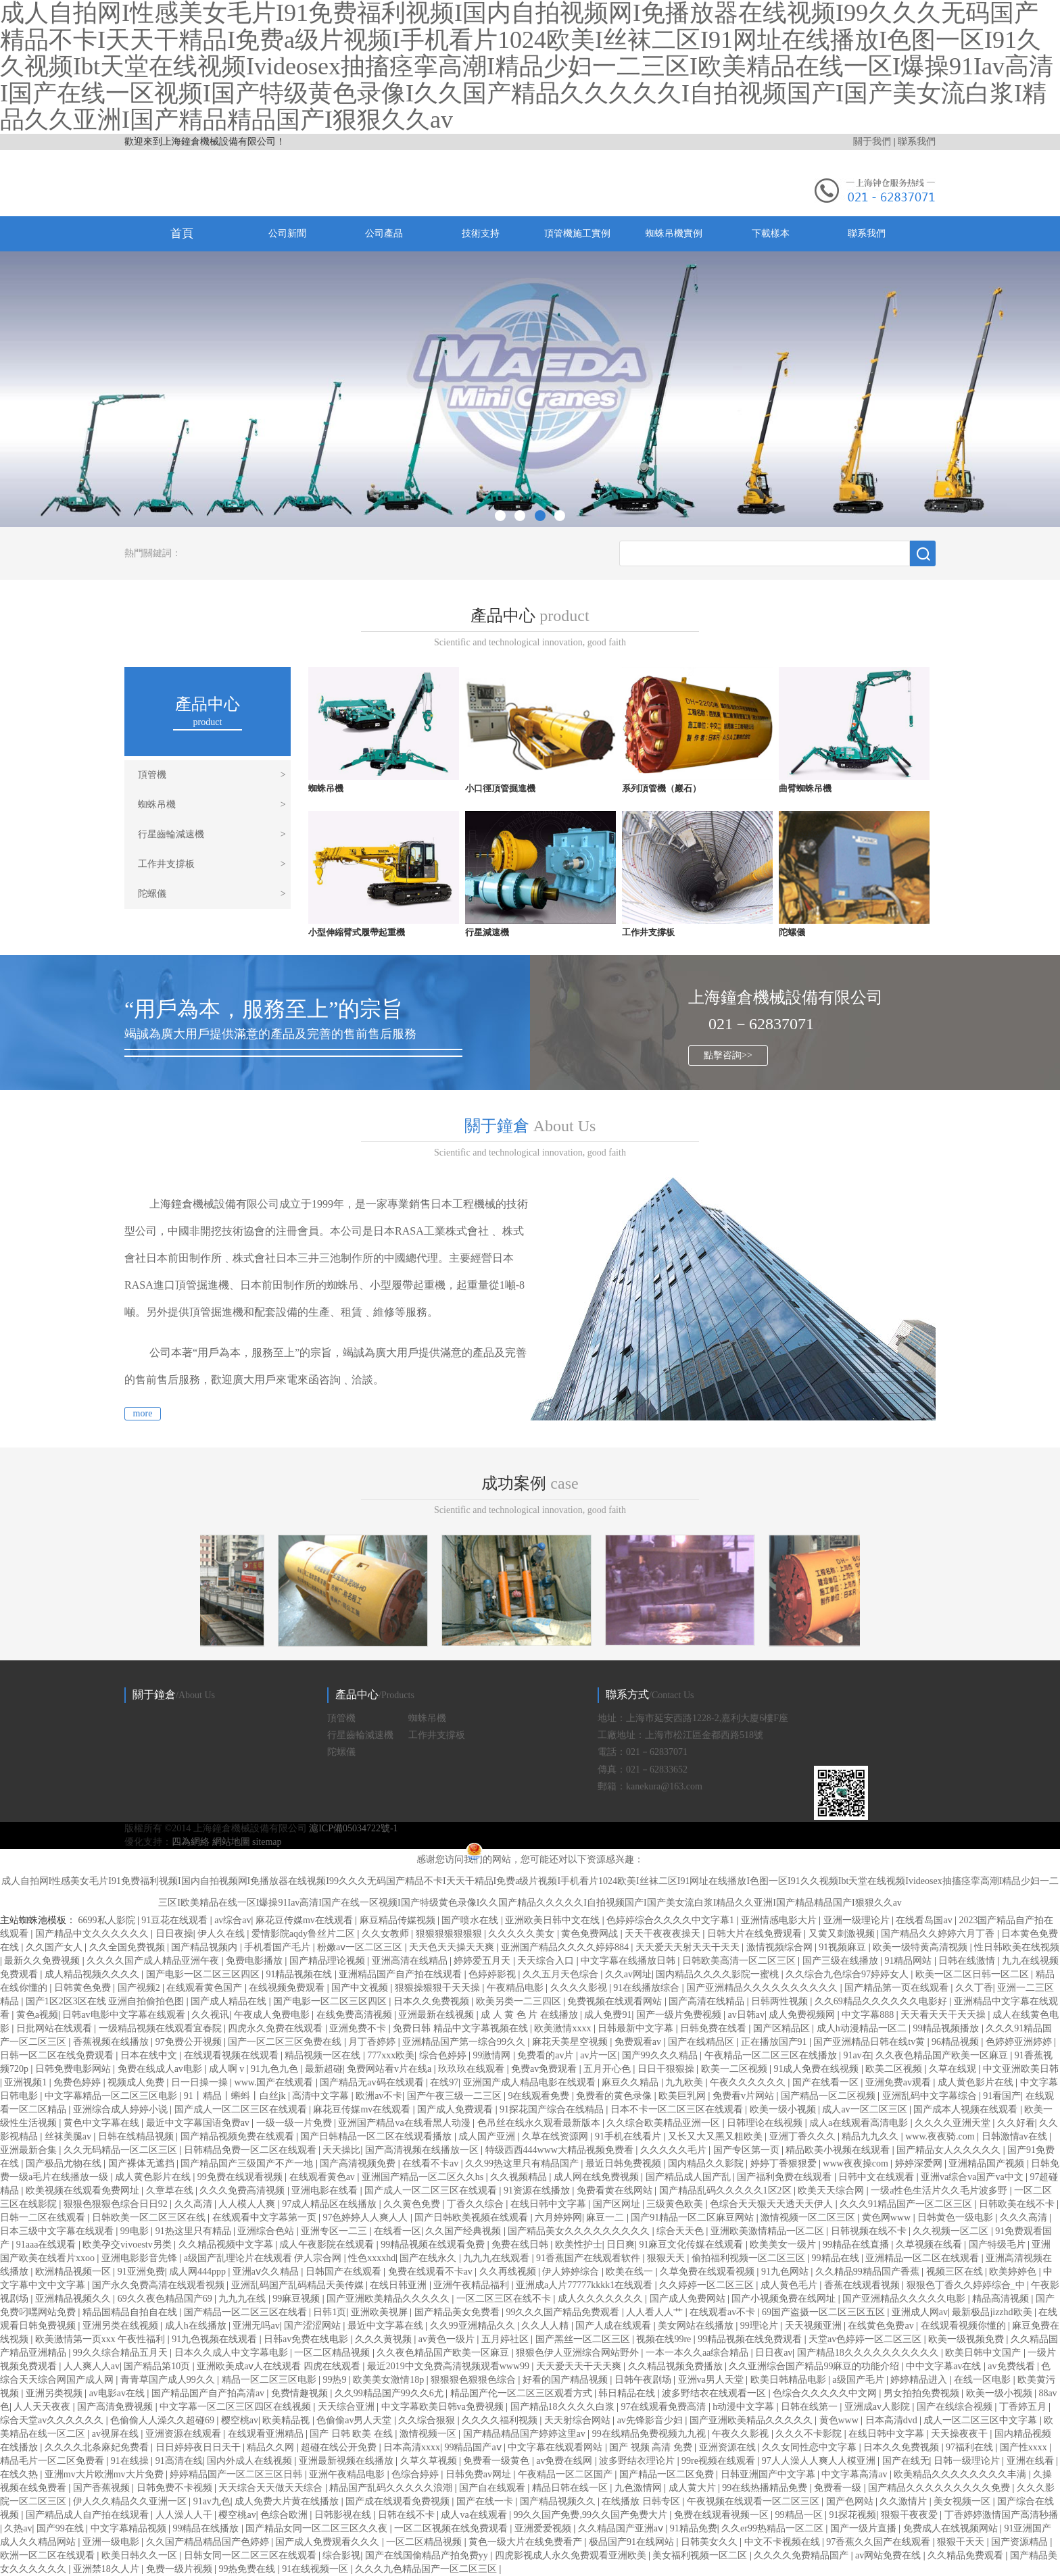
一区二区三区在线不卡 (505, 2299)
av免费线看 (1012, 2366)
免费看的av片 (546, 2055)
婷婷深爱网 (920, 2163)
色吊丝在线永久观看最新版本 (540, 2123)
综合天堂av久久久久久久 (53, 2420)
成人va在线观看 (475, 2515)
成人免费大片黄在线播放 (288, 2501)
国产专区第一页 (747, 2150)
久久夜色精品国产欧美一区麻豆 (943, 2055)
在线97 (444, 2082)
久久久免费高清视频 (243, 2190)
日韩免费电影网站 (74, 2069)
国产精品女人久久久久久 (949, 2150)
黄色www (840, 2420)
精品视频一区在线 (324, 2055)
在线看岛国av (925, 1920)
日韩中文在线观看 (877, 2177)
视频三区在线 (956, 2272)
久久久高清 (1025, 2217)
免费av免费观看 (545, 2069)
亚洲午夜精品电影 (348, 2474)
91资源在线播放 (538, 2190)
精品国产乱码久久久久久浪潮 (392, 2488)
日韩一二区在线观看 (44, 2217)
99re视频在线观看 (719, 2461)
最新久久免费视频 (43, 1961)
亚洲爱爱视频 (544, 2528)
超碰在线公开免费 (340, 2447)
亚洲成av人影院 (878, 2407)
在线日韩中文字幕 (549, 2204)
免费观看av (639, 2042)
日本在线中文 (150, 2055)
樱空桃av (239, 2420)
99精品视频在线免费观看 (751, 2339)
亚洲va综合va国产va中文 (973, 2177)
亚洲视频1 (26, 2082)
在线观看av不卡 (724, 2312)
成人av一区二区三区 (865, 2109)
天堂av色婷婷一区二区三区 (866, 2339)
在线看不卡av (431, 2163)
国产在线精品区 (702, 2042)
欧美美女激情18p (390, 2380)
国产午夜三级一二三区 (455, 2096)
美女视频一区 (963, 2501)
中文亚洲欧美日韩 (1021, 2069)
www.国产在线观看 (275, 2082)
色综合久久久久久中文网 (826, 2393)
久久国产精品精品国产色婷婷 (209, 2542)
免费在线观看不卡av (431, 2272)
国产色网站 (851, 2501)
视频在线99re (664, 2339)
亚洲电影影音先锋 (140, 2258)
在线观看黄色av (323, 2177)
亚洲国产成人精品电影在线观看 (530, 2082)
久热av (18, 2528)
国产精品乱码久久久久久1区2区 (726, 2190)
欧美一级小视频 (784, 2109)
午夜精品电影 (516, 1988)
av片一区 (598, 2055)
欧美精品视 (287, 2420)
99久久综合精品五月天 (121, 2353)
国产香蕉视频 (102, 2488)
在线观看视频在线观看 (232, 2055)
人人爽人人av (92, 2366)
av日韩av (746, 2015)
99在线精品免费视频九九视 (650, 2434)
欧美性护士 (578, 2244)
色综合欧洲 (285, 2515)
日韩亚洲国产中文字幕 (769, 2474)
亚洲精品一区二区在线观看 (923, 2258)
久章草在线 (171, 2190)
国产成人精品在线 (230, 2001)
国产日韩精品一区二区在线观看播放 (377, 2136)
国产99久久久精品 (661, 2055)
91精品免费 (693, 2528)
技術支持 (481, 233)
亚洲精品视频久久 (74, 2299)
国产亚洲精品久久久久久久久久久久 (763, 1988)
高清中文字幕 (322, 2096)
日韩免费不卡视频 (176, 2488)
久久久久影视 (580, 1988)
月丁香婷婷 (373, 2042)
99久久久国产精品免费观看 (564, 2312)
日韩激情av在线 (1016, 2136)
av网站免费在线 (889, 2555)
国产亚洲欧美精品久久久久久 (389, 2299)
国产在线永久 (429, 2258)
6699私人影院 (108, 1920)
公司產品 (384, 233)
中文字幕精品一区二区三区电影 (112, 2096)
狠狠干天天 (962, 2542)
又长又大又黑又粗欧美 (716, 2136)
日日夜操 (174, 1934)
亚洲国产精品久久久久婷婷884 (566, 1947)
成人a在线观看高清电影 (860, 2123)
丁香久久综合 (476, 2204)
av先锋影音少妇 (651, 2420)
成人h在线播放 (197, 2326)
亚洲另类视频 (55, 2393)
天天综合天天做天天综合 (271, 2488)
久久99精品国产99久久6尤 (390, 2393)
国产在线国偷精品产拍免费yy (428, 2555)
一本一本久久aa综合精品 (698, 2353)
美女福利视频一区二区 (701, 2555)
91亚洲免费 (141, 2272)
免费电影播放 (255, 1961)
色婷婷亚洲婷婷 (1020, 2042)
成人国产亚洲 (488, 2136)
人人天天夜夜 (43, 2407)
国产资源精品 (1021, 2542)
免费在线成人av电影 (161, 2069)
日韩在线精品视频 (137, 2136)
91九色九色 (276, 2069)
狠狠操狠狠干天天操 (439, 1988)
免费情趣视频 (301, 2393)
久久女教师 (387, 1934)
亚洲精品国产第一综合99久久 (465, 2042)
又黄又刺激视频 (843, 1934)
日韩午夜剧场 (644, 2380)
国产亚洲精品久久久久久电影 (905, 2299)
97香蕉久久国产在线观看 (879, 2542)
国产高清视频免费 (359, 2163)
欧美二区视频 (895, 2069)
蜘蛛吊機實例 (674, 233)
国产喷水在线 (471, 1920)
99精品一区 (800, 2515)
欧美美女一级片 (784, 2244)
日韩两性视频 (781, 2001)
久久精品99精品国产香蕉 (868, 2272)
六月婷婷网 (558, 2217)
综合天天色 (681, 2231)
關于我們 (872, 142)
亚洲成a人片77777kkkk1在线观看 (585, 2285)
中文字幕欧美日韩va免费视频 (443, 2407)
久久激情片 (905, 2501)
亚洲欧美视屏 (380, 2312)
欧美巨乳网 (683, 2096)
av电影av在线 (118, 2393)
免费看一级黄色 (497, 2461)
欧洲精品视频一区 (74, 2272)
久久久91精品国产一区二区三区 (907, 2204)
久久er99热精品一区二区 (773, 2528)
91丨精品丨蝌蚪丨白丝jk (236, 2096)
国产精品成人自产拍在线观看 (88, 2515)
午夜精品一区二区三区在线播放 (772, 2055)
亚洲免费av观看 (899, 2082)
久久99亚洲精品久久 (474, 2326)
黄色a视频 (37, 2015)
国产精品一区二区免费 (668, 2474)
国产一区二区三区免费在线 (286, 2042)
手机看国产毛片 (278, 1947)
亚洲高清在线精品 (411, 1961)
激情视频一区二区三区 (809, 2217)
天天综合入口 (547, 1961)
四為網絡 (191, 1842)
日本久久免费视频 (432, 2001)
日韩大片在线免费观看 (755, 1934)
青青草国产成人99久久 (169, 2380)
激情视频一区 (429, 2434)
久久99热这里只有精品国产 (523, 2163)
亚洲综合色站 (267, 2231)
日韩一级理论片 (968, 2461)
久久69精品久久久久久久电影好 (882, 2001)
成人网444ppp (198, 2272)
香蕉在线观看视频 (863, 2285)
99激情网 (493, 2055)
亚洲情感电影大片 (780, 1920)
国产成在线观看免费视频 (398, 2501)
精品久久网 (272, 2447)
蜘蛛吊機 (212, 805)
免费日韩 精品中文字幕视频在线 (461, 2028)
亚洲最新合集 (29, 2150)
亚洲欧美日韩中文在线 (553, 1920)
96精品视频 (957, 2042)
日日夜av (773, 2353)
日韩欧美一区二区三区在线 (150, 2217)
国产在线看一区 (826, 2082)
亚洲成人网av (920, 2312)
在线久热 (20, 2474)
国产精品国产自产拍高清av (209, 2393)
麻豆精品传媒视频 (399, 1920)
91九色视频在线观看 (216, 2339)
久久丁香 (974, 1988)
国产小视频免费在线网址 (784, 2299)
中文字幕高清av (855, 2474)
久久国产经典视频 (464, 2231)
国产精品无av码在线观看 (373, 2082)
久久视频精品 (520, 2177)
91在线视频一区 (316, 2569)
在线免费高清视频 (355, 2015)
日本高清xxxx (411, 2447)
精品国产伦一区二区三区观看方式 (522, 2393)
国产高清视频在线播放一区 (423, 2150)
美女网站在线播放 (697, 2326)
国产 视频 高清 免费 (651, 2447)
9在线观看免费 (540, 2096)
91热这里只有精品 (194, 2231)
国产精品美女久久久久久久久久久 (580, 2231)
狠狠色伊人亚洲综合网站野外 (579, 2353)
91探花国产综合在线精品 (553, 2109)
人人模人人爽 (248, 2204)
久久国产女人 (55, 1947)
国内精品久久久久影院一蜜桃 (718, 1974)
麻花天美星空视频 (571, 2042)
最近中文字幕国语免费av (199, 2123)
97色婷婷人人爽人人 (366, 2217)
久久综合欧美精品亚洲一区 (664, 2123)
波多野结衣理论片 (638, 2461)
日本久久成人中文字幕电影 (232, 2353)
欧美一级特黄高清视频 (921, 1947)
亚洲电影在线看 (325, 2190)
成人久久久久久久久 (602, 2299)
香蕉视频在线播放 (112, 2042)
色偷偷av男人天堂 (355, 2420)
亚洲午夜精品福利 (472, 2285)
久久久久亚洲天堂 (954, 2123)
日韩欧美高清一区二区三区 (740, 1961)
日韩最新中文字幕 (637, 2028)
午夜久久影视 (741, 2434)
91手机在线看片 (629, 2136)
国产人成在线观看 (614, 2326)
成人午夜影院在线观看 (328, 2244)
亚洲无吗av (256, 2326)
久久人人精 (546, 2326)
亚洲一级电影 (112, 2542)
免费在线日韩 (521, 2244)
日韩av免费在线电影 (307, 2339)
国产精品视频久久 (559, 2501)
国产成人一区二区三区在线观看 (242, 2109)
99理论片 (760, 2326)
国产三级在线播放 (841, 1961)
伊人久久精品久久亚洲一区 (131, 2501)
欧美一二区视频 (735, 2069)
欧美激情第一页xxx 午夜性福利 (101, 2339)
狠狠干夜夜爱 (910, 2515)
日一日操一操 (201, 2082)
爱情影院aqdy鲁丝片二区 (304, 1934)
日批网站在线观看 (55, 2028)
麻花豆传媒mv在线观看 (305, 1920)
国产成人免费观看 (456, 2109)
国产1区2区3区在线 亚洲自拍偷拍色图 (106, 2001)
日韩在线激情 (968, 1961)
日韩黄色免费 (84, 1988)
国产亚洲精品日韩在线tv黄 (870, 2042)
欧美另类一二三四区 (520, 2001)
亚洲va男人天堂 (712, 2380)
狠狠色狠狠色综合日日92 (117, 2204)
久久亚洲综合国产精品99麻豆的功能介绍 (815, 2366)
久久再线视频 (509, 2272)
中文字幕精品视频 (130, 2528)
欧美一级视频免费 (967, 2339)
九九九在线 (243, 2299)
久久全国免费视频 (128, 1947)
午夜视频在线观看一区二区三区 (754, 2501)
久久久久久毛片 (674, 2150)
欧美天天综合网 (832, 2190)
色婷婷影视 (493, 1974)
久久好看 (1016, 2123)
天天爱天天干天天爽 (580, 2366)
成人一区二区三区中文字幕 (981, 2420)
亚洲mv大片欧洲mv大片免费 (105, 2474)
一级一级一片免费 (295, 2123)
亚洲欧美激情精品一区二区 (768, 2231)
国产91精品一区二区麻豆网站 (693, 2217)
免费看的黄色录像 (615, 2096)
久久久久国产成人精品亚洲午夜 (154, 1961)
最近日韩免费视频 (624, 2163)
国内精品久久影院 (707, 2163)
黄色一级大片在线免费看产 (526, 2542)
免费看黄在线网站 (616, 2190)
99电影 (135, 2231)
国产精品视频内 (205, 1947)
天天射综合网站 (578, 2420)
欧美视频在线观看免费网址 (84, 2190)
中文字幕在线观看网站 (556, 2447)
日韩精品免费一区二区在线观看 (251, 2150)
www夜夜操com (856, 2163)
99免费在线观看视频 (241, 2177)
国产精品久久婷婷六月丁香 (939, 1934)
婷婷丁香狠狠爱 (784, 2163)
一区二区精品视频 (333, 2353)
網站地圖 (231, 1842)
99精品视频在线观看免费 (434, 2244)
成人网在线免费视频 (598, 2177)
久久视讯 (210, 2015)
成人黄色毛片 (790, 2285)
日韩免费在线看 (714, 2028)
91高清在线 (179, 2461)
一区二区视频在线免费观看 (452, 2528)
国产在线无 (906, 2461)
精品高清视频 (1002, 2299)
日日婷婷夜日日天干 (199, 2447)
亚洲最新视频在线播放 (347, 2461)
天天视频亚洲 (814, 2326)
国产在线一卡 (486, 2501)
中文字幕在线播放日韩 (629, 1961)
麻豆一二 (606, 2217)
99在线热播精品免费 (766, 2488)
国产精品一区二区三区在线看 (247, 2312)
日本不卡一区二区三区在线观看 (678, 2109)
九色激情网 (640, 2488)
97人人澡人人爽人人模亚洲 (820, 2461)
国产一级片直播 (864, 2528)
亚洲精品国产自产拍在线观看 (401, 1974)
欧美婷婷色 (1014, 2272)
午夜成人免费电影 (273, 2015)
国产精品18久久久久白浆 (563, 2407)
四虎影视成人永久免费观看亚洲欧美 (572, 2555)
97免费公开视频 (189, 2042)
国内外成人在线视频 (251, 2461)
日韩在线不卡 (407, 2515)
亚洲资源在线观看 (184, 2434)
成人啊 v (228, 2069)
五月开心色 (608, 2069)
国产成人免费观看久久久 (328, 2542)
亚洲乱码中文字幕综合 (931, 2096)
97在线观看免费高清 (664, 2407)
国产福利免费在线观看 (785, 2177)
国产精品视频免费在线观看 (238, 2136)
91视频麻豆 (844, 1947)
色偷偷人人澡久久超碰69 (163, 2420)
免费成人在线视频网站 (952, 2528)
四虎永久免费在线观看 (276, 2028)
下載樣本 (771, 233)
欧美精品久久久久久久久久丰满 (961, 2474)
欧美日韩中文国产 (984, 2353)
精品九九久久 (871, 2136)
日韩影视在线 (344, 2515)
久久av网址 (628, 1974)
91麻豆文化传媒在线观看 (692, 2244)
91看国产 (1002, 2096)
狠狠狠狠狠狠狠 (450, 1934)
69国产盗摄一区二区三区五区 (825, 2312)
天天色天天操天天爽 (453, 1947)
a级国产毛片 (859, 2380)
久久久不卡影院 (809, 2434)
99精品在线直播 (857, 2244)
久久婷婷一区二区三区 (707, 2285)
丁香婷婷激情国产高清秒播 (1001, 2515)
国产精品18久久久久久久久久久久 (869, 2353)
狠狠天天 (667, 2258)
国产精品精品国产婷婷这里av (525, 2434)
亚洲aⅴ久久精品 (267, 2272)
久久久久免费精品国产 (802, 2555)
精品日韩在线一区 (571, 2488)
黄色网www (887, 2217)
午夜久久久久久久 (749, 2082)
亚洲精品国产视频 (987, 2163)
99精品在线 (837, 2258)
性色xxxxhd (371, 2258)
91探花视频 (852, 2515)
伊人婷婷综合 (572, 2272)
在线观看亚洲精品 (267, 2434)
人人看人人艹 (655, 2312)
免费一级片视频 (180, 2569)
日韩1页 (329, 2312)
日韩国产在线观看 (345, 2272)
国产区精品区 (783, 2028)
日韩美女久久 (710, 2542)
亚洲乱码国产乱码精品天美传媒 (298, 2285)
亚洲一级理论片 (857, 1920)
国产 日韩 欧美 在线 (352, 2434)
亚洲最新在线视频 (437, 2015)
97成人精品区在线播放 (330, 2204)
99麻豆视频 (297, 2299)
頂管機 (212, 775)
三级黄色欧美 (676, 2204)
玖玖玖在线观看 (472, 2069)
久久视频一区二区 (952, 2231)
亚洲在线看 (1032, 2461)
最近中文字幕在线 (386, 2326)
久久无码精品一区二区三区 (122, 2150)
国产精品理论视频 (328, 1961)
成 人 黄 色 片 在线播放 (530, 2015)
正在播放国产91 (775, 2042)
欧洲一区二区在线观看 (48, 2555)
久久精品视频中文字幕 (227, 2244)
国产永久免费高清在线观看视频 (159, 2285)
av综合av (232, 1920)
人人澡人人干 (185, 2515)
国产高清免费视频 (116, 2407)
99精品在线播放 (206, 2528)
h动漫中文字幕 (745, 2407)
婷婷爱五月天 (483, 1961)
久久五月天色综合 (562, 1974)
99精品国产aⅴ (474, 2447)
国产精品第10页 (158, 2366)
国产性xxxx (1025, 2447)
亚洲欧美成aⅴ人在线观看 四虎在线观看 (279, 2366)
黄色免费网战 (591, 1934)
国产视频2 (140, 1988)
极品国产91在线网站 (633, 2542)
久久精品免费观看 (966, 2555)
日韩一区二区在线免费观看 (58, 2055)
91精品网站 (909, 1961)
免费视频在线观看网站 (616, 2001)
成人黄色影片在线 (977, 2082)
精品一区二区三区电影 (270, 2380)
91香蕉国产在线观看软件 (589, 2258)
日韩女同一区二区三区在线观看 (251, 2555)
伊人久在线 (222, 1934)
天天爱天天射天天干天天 (688, 1947)
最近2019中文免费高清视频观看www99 (449, 2366)
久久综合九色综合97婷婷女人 (848, 1974)
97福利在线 (971, 2447)
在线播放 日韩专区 (642, 2501)
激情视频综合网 (780, 1947)
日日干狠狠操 (667, 2069)
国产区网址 (618, 2204)
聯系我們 (917, 142)
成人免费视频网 (803, 2015)
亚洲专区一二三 (335, 2231)
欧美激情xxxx (564, 2028)
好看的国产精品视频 (566, 2380)
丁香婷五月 (1024, 2407)
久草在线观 (954, 2069)
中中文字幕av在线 (945, 2366)
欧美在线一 (631, 2272)
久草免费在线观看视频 (708, 2272)
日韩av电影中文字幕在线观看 (124, 2015)
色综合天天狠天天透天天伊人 (773, 2204)
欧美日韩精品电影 (789, 2380)
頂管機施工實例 (577, 233)
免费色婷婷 (78, 2082)
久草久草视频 (430, 2461)
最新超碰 (324, 2069)
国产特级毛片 (998, 2244)
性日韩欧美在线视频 (1016, 1947)
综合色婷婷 (444, 2055)
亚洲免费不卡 (359, 2028)
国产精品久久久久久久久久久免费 (940, 2488)
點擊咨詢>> (728, 1055)
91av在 (857, 2055)
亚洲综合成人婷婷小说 (121, 2109)
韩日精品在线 (628, 2393)
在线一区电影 (983, 2380)
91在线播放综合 (647, 1988)
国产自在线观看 (493, 2488)
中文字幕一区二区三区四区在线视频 (237, 2407)
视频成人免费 (137, 2082)
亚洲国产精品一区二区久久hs (424, 2177)
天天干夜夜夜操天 (664, 1934)
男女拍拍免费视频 (923, 2393)
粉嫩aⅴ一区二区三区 (361, 1947)
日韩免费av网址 (479, 2474)
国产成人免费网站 (689, 2299)
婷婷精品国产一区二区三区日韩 (237, 2474)
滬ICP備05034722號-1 (353, 1828)
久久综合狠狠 (428, 2420)
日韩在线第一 (810, 2407)
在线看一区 (397, 2231)
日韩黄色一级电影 (956, 2217)
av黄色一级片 (447, 2339)
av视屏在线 (116, 2434)
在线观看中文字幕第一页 (265, 2217)
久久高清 (194, 2204)
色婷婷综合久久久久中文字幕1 (671, 1920)
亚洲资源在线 (728, 2447)
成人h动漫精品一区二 (863, 2028)
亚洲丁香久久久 (803, 2136)
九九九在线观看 (497, 2258)
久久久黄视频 (384, 2339)
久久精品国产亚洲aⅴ (622, 2528)
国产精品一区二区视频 (829, 2096)
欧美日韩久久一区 (140, 2555)
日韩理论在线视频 (766, 2123)
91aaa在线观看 (47, 2244)
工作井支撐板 (212, 864)
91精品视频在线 (300, 1974)
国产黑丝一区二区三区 (584, 2339)
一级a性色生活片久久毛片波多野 (940, 2190)
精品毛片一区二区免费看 (53, 2461)
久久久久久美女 (522, 1934)
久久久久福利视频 (501, 2420)
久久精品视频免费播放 (676, 2366)
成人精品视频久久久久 (93, 1974)
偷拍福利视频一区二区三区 (750, 2258)
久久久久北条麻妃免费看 (98, 2447)
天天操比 (341, 2150)
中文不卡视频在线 (783, 2542)
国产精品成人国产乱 (689, 2177)
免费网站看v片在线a (390, 2069)
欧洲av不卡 (379, 2096)
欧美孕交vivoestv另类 (128, 2244)
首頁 (181, 233)
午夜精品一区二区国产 (566, 2474)
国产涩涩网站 (313, 2326)
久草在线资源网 (556, 2136)
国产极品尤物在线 (65, 2163)
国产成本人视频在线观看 (966, 2109)
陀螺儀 (212, 894)
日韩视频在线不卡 (870, 2231)
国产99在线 (62, 2528)
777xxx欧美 (390, 2055)
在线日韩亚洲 (399, 2285)
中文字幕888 (869, 2015)
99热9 (335, 2380)
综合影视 (341, 2555)
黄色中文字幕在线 (103, 2123)
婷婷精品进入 (920, 2380)
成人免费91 (607, 2015)
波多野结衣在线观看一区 (715, 2393)
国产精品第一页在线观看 (897, 1988)
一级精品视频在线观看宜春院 (161, 2028)
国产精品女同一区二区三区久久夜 (317, 2528)
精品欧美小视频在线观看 (839, 2150)
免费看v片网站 (745, 2096)
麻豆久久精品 (631, 2082)
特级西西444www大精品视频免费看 (560, 2150)
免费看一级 (839, 2488)
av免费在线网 (565, 2461)
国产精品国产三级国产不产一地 (248, 2163)
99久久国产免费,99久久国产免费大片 (591, 2515)
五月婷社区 (506, 2339)
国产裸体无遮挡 (142, 2163)
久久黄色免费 (413, 2204)
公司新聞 (287, 233)
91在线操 (131, 2461)
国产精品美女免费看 (458, 2312)
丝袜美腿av (69, 2136)
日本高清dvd (892, 2420)
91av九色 (212, 2501)
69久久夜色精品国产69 (166, 2299)
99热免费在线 (248, 2569)
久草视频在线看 (930, 2244)
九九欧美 (685, 2082)
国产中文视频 (361, 1988)
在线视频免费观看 (288, 1988)
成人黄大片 (694, 2488)
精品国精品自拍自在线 (131, 2312)
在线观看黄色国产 (205, 1988)
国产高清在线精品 (708, 2001)
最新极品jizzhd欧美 (993, 2312)
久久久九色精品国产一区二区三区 (427, 2569)
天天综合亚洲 (347, 2407)
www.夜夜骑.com (941, 2136)
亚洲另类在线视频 (121, 2326)
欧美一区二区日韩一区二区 (973, 1974)
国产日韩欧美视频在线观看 (472, 2217)
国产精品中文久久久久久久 (93, 1934)
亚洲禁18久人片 (107, 2569)
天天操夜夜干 (960, 2434)
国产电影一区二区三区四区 (204, 1974)
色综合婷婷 (416, 2474)
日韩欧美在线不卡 (1018, 2204)
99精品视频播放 (947, 2028)
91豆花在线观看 (175, 1920)
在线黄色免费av (882, 2326)
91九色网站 (786, 2272)
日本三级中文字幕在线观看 (58, 2231)
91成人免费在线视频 (817, 2069)
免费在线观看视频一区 (722, 2515)
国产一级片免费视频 (680, 2015)
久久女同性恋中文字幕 (810, 2447)
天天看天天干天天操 (944, 2015)
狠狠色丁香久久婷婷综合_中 (967, 2285)
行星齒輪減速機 (212, 834)
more (143, 1413)
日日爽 (620, 2244)
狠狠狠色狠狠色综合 (475, 2380)
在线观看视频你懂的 (965, 2326)
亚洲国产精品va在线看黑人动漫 (405, 2123)
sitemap (267, 1842)
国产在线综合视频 (956, 2407)
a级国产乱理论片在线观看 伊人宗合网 (264, 2258)
